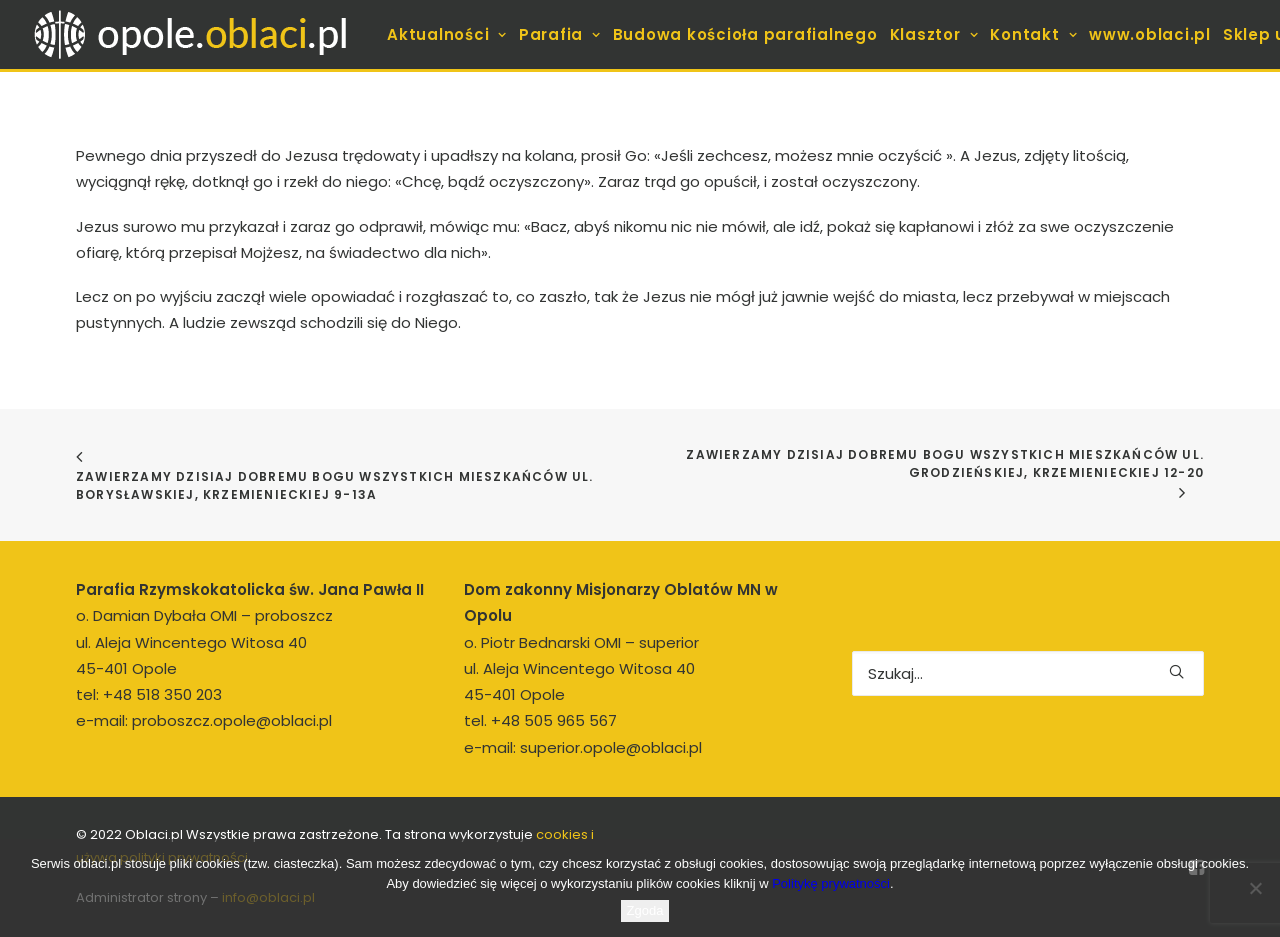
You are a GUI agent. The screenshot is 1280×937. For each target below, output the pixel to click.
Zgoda (645, 910)
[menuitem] (447, 34)
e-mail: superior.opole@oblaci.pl (583, 747)
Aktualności (447, 34)
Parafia (560, 34)
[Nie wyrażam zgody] (1255, 888)
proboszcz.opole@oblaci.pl (232, 720)
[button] (1176, 671)
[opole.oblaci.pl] (202, 34)
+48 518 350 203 (162, 694)
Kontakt (1033, 34)
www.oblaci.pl (1150, 34)
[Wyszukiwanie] (1028, 673)
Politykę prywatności (831, 883)
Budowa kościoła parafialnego (745, 34)
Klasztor (934, 34)
